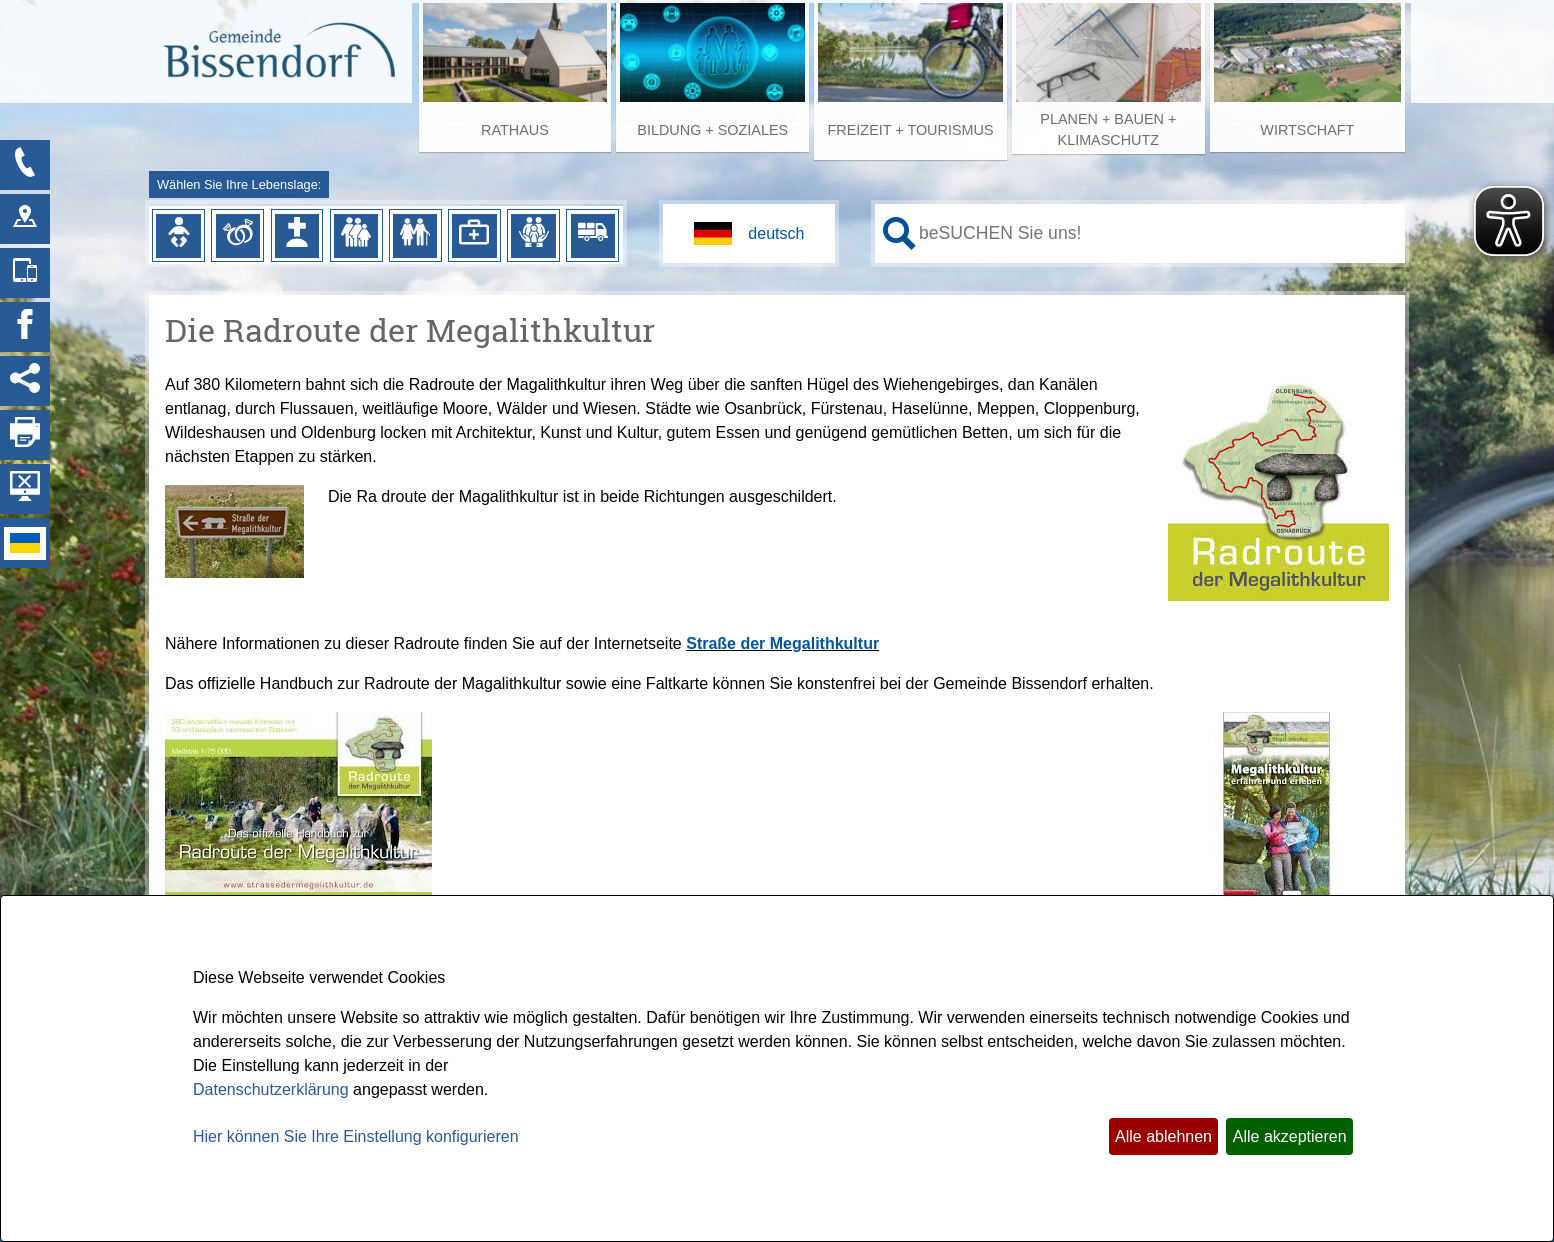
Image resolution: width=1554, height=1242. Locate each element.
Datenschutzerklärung (271, 1089)
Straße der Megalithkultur (782, 643)
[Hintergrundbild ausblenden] (25, 489)
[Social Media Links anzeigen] (25, 381)
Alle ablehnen (1163, 1136)
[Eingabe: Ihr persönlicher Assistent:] (1158, 233)
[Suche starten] (899, 233)
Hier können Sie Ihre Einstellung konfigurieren (356, 1136)
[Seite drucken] (25, 435)
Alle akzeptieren (1290, 1136)
